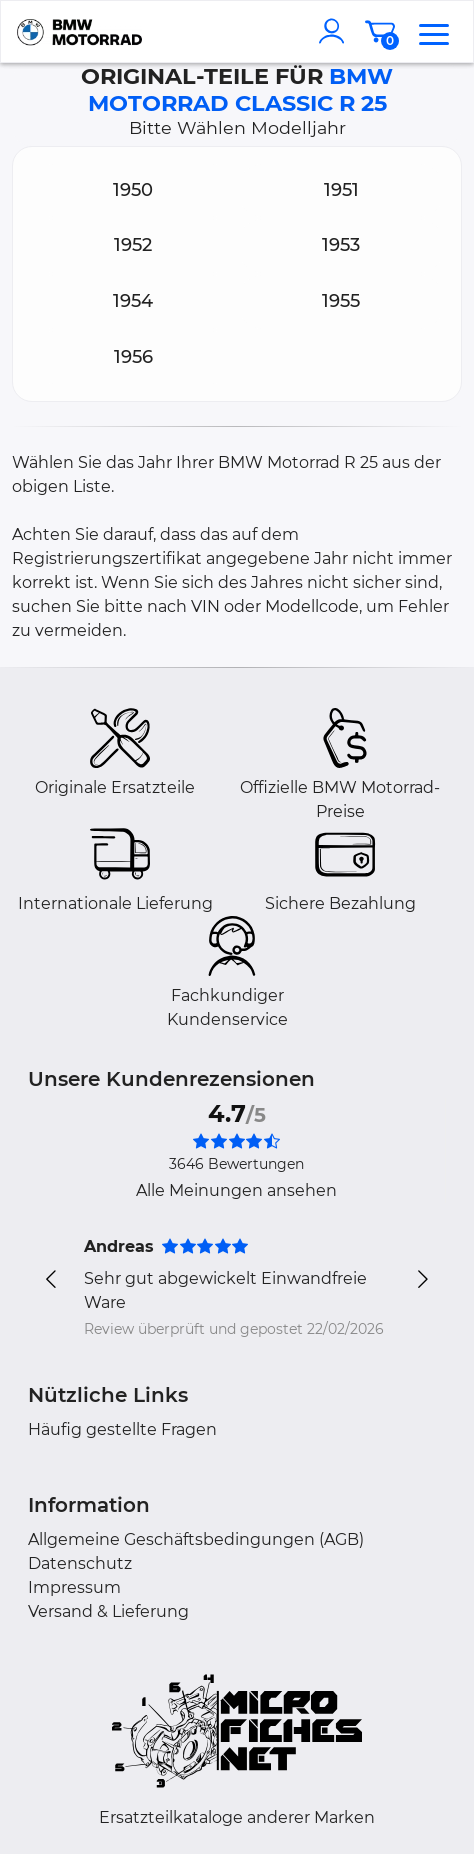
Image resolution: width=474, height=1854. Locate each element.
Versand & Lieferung (108, 1611)
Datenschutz (80, 1563)
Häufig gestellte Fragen (122, 1429)
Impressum (74, 1587)
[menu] (434, 31)
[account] (336, 31)
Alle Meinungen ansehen (236, 1190)
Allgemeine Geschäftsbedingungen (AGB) (196, 1539)
